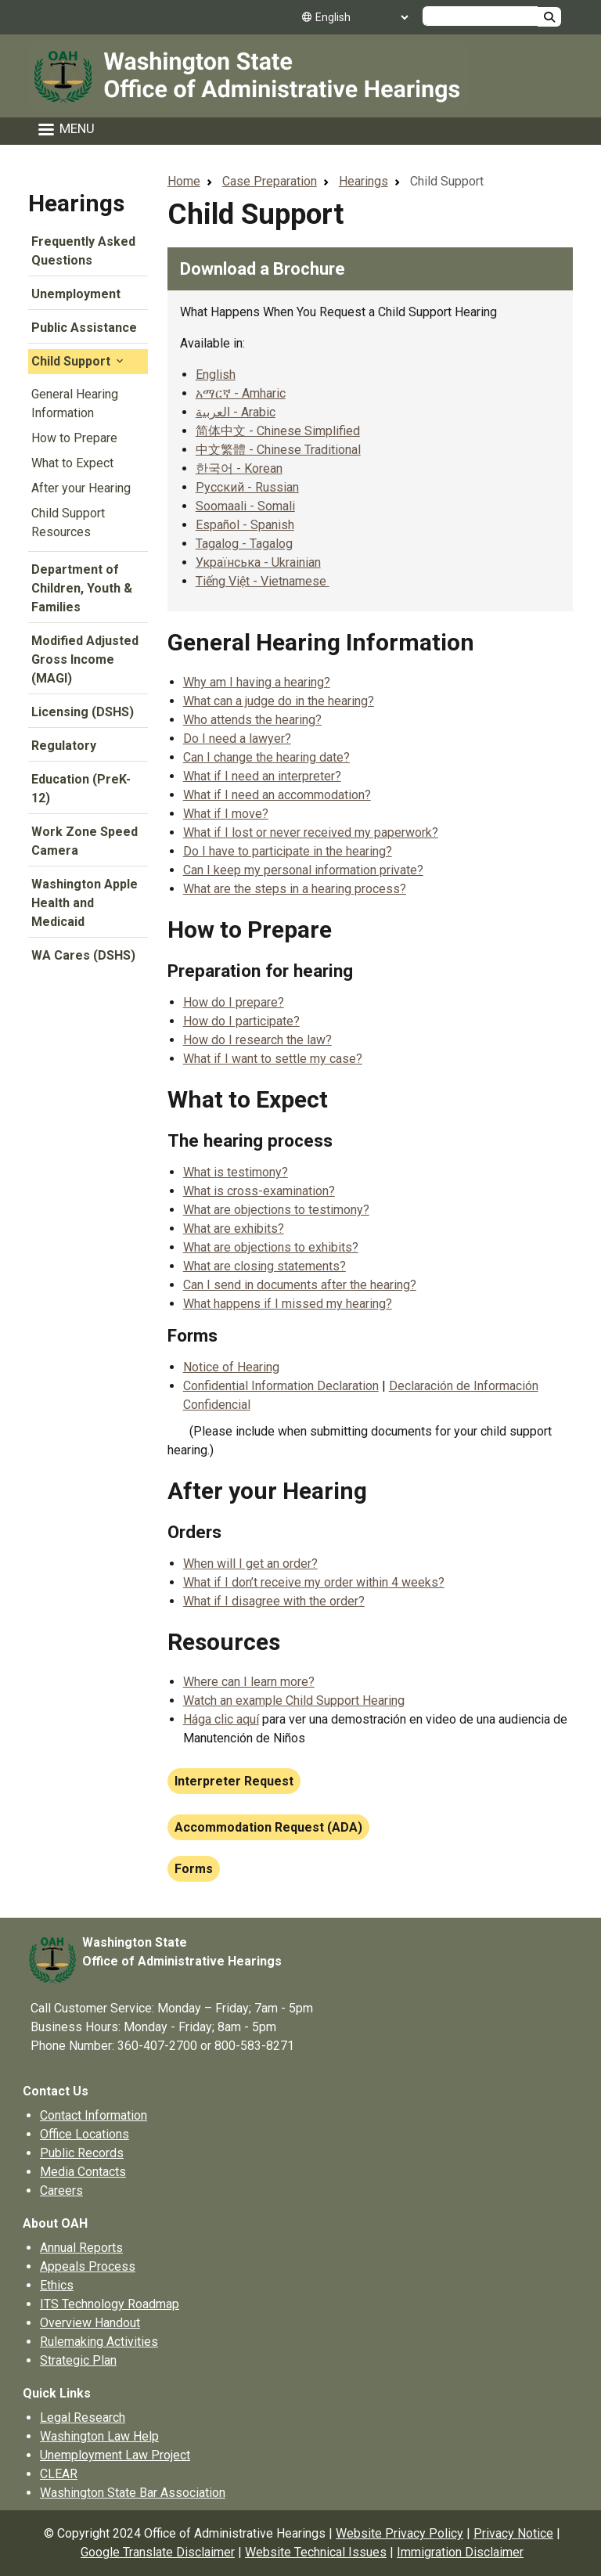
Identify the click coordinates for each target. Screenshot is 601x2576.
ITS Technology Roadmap (109, 2304)
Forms (194, 1868)
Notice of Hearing (231, 1367)
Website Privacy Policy (399, 2533)
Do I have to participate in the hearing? (287, 851)
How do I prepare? (233, 1002)
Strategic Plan (78, 2360)
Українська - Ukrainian (258, 562)
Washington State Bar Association (132, 2492)
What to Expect (72, 463)
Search (549, 17)
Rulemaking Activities (99, 2341)
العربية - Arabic (235, 412)
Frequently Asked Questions (83, 251)
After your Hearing (81, 488)
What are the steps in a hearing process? (294, 888)
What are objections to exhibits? (270, 1247)
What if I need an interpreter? (262, 776)
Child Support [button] (78, 361)
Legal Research (82, 2417)
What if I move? (225, 813)
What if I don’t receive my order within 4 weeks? (313, 1582)
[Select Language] (361, 17)
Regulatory (63, 745)
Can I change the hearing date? (266, 757)
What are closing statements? (264, 1266)
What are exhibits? (233, 1228)
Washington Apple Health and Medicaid (84, 903)
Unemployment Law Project (115, 2455)
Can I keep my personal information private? (303, 870)
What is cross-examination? (259, 1191)
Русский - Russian (247, 487)
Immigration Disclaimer (460, 2552)
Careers (61, 2190)
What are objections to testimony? (276, 1209)
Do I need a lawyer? (237, 738)
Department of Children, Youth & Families (81, 588)
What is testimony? (235, 1172)
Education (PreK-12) (81, 788)
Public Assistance (84, 327)
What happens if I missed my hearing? (287, 1303)
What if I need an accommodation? (277, 794)
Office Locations (84, 2134)
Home (183, 181)
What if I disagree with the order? (274, 1601)
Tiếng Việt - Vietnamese (262, 581)
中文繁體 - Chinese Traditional (278, 449)
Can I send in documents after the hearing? (299, 1284)
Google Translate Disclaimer (158, 2552)
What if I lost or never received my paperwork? (310, 832)
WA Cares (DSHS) (83, 955)
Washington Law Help (99, 2436)
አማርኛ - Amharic (241, 393)
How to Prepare (74, 438)
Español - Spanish (245, 524)
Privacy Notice (513, 2533)
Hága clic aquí (221, 1719)
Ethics (57, 2285)
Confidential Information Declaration (281, 1385)
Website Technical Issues (316, 2552)
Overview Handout (90, 2322)
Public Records (82, 2152)
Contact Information (93, 2115)
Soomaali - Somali (245, 506)
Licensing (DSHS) (82, 711)
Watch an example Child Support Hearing (294, 1700)
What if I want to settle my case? (272, 1058)
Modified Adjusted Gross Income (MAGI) (85, 659)
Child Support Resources (68, 522)
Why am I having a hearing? (256, 682)
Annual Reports (81, 2247)
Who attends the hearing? (252, 719)
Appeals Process (87, 2266)
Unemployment (76, 293)
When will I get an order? (250, 1563)
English (216, 374)
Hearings (76, 203)
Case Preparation (269, 181)
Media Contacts (83, 2171)
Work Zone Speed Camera (84, 841)
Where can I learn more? (249, 1681)
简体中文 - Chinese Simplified (278, 430)
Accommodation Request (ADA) (268, 1827)
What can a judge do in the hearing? (278, 701)
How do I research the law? (257, 1039)
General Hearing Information (74, 403)
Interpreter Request (234, 1781)
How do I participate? (241, 1021)
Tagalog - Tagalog (244, 543)
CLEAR (58, 2473)
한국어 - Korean (239, 468)
